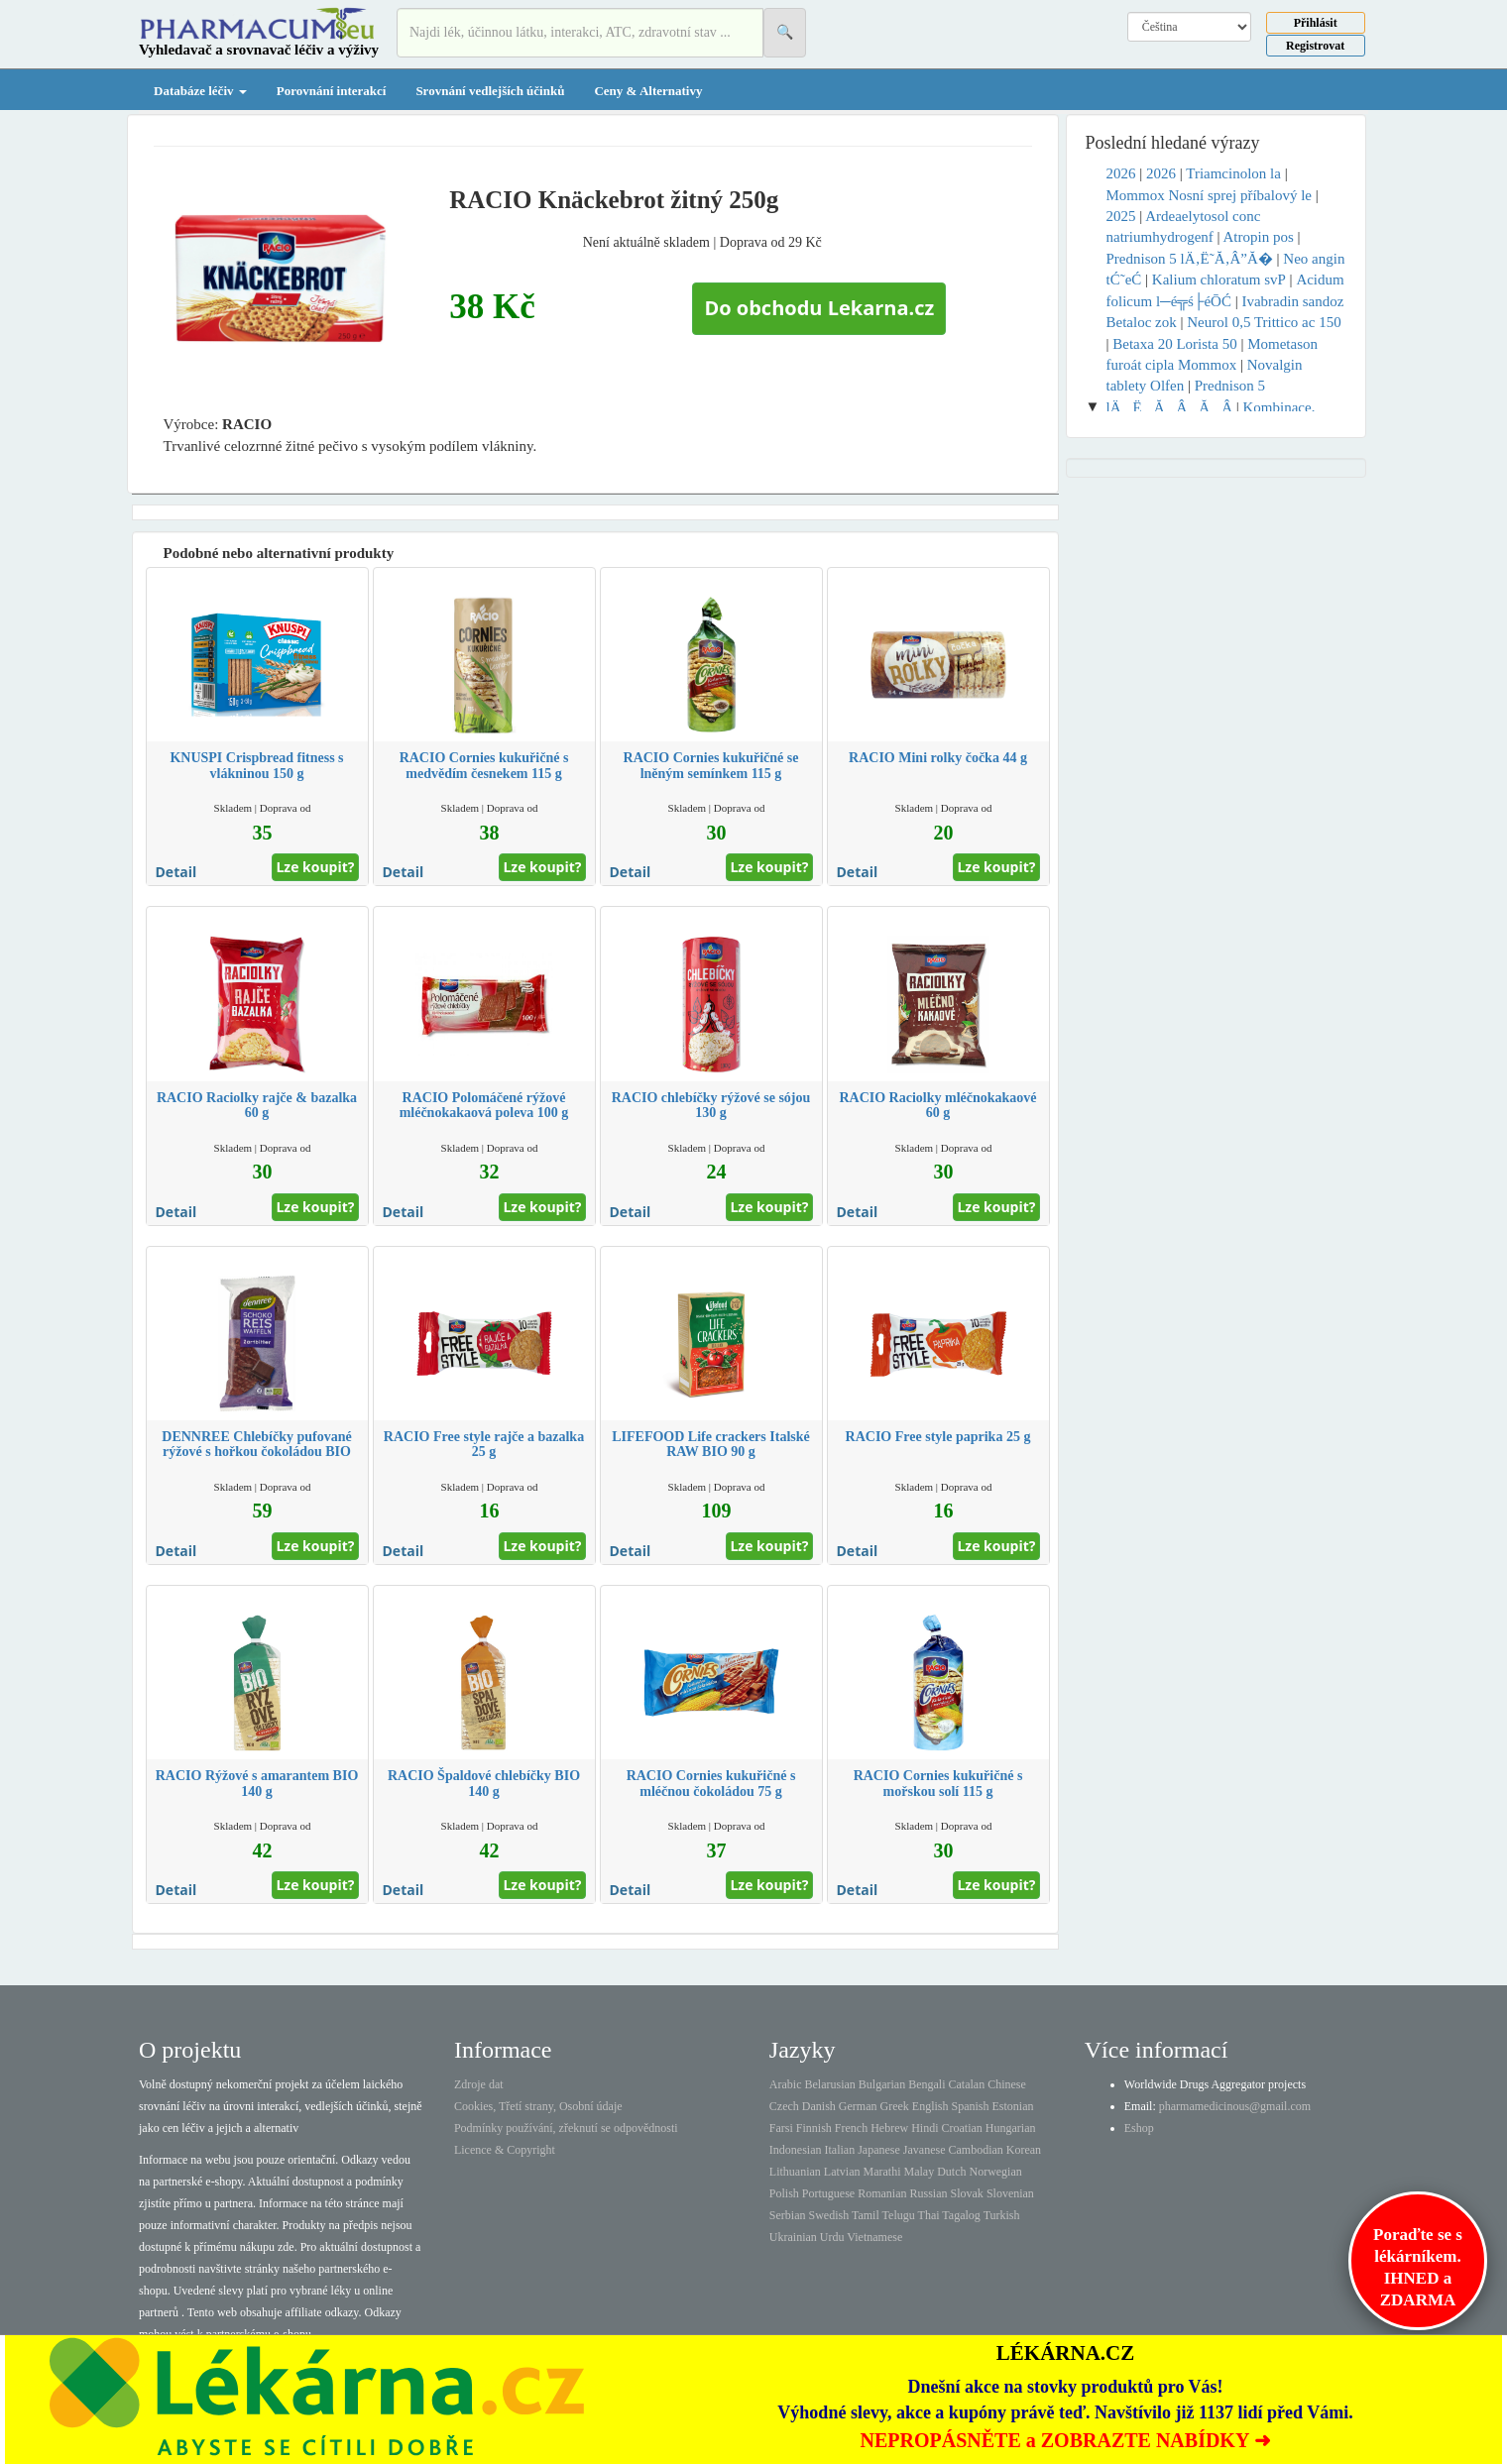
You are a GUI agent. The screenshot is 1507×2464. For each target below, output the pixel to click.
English (930, 2106)
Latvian (842, 2172)
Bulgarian (882, 2084)
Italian (840, 2150)
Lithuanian (795, 2172)
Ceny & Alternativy (648, 90)
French (851, 2128)
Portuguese (828, 2193)
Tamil (865, 2215)
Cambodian (975, 2150)
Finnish (814, 2128)
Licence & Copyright (504, 2150)
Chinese (1006, 2084)
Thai (929, 2215)
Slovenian (1010, 2193)
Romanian (882, 2193)
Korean (1023, 2150)
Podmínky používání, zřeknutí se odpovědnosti (566, 2128)
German (858, 2106)
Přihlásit (1315, 23)
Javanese (924, 2150)
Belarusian (830, 2084)
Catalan (966, 2084)
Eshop (1139, 2128)
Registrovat (1315, 46)
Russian (929, 2193)
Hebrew (889, 2128)
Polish (784, 2193)
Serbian (787, 2215)
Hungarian (1010, 2128)
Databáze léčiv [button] (200, 90)
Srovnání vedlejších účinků (489, 90)
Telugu (898, 2215)
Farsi (781, 2128)
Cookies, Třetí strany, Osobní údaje (538, 2106)
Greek (893, 2106)
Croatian (962, 2128)
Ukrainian (793, 2237)
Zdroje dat (479, 2084)
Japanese (879, 2150)
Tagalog (961, 2215)
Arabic (785, 2084)
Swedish (829, 2215)
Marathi (881, 2172)
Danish (819, 2106)
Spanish (969, 2106)
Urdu (832, 2237)
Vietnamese (874, 2237)
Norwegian (995, 2172)
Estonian (1013, 2106)
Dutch (951, 2172)
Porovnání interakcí (332, 90)
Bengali (926, 2084)
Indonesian (795, 2150)
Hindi (924, 2128)
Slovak (967, 2193)
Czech (784, 2106)
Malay (918, 2172)
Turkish (1002, 2215)
